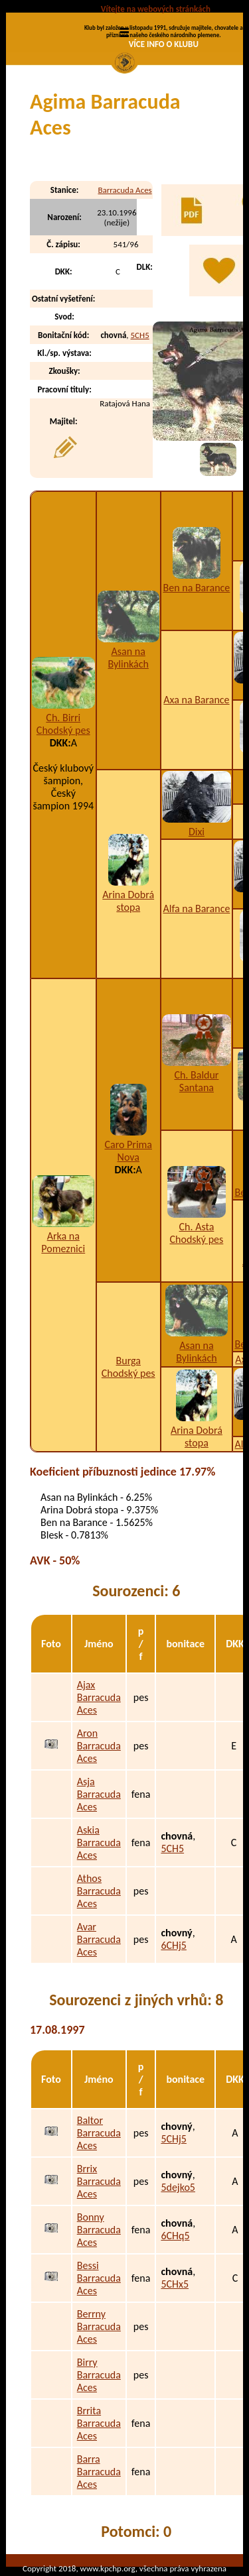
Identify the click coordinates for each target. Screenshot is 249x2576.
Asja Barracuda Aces (99, 1794)
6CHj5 (174, 1945)
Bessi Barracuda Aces (99, 2278)
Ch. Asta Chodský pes (197, 1233)
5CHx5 (175, 2284)
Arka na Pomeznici (63, 1242)
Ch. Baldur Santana (196, 1081)
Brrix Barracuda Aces (99, 2181)
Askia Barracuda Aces (99, 1842)
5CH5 (140, 335)
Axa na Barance (196, 699)
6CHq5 (175, 2235)
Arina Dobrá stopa (128, 900)
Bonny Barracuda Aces (99, 2230)
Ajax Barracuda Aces (99, 1697)
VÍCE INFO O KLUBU (164, 44)
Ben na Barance (196, 587)
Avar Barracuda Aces (99, 1939)
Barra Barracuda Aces (99, 2471)
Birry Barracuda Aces (99, 2375)
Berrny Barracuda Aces (99, 2326)
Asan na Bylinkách (128, 657)
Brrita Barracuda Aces (99, 2423)
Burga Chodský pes (128, 1366)
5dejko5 (178, 2187)
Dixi (197, 831)
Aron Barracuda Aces (99, 1746)
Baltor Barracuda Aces (99, 2133)
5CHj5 (174, 2139)
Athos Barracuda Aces (99, 1891)
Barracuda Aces (124, 190)
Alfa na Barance (196, 908)
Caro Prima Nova (128, 1150)
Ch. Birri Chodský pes (63, 723)
